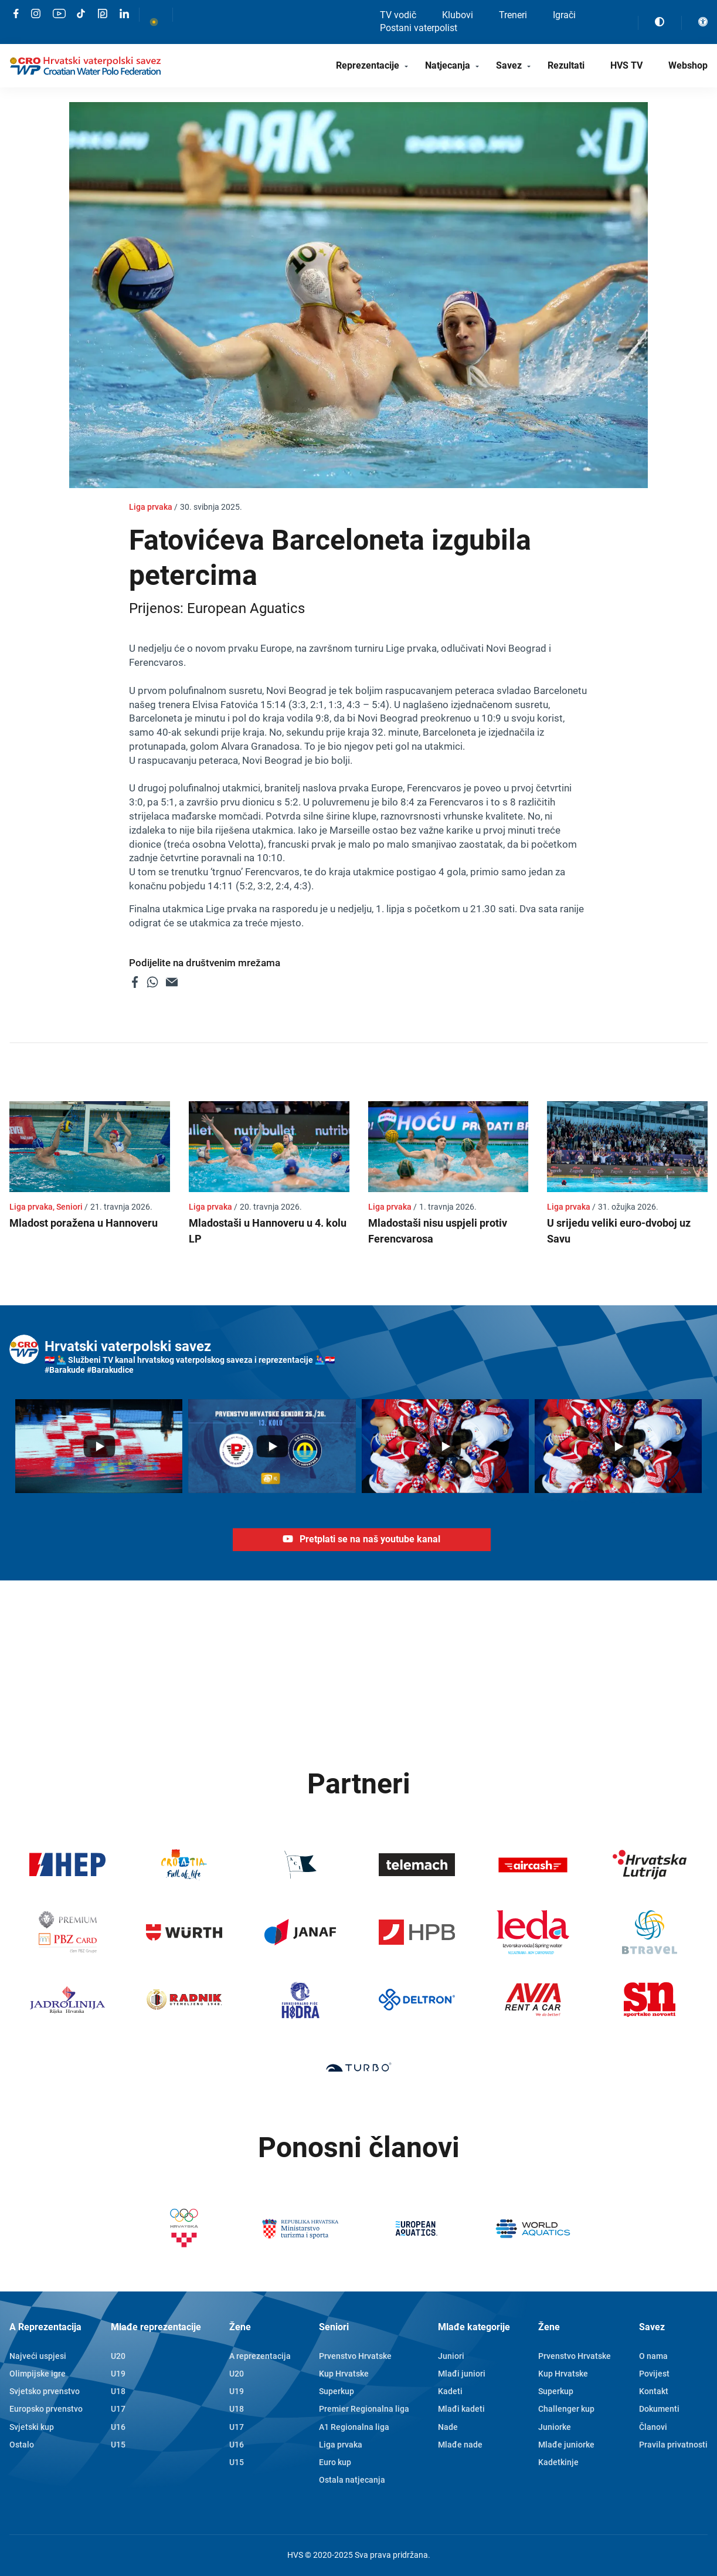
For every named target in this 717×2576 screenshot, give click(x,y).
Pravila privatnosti (673, 2444)
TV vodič (398, 15)
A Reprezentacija (45, 2327)
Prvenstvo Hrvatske (355, 2356)
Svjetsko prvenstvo (44, 2391)
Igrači (564, 15)
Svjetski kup (31, 2427)
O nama (653, 2356)
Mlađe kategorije (474, 2327)
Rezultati (566, 65)
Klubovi (457, 15)
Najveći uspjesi (37, 2356)
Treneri (513, 15)
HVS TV (626, 65)
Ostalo (21, 2444)
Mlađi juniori (461, 2373)
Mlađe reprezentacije (156, 2327)
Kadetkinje (558, 2462)
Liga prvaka (340, 2444)
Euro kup (335, 2462)
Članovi (653, 2427)
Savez (509, 65)
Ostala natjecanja (352, 2479)
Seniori (334, 2327)
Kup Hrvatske (344, 2373)
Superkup (336, 2391)
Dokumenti (659, 2408)
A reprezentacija (260, 2356)
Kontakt (653, 2391)
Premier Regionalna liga (364, 2408)
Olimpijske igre (37, 2373)
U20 (118, 2356)
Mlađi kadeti (461, 2408)
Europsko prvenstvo (46, 2408)
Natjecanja (447, 65)
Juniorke (554, 2427)
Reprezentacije (367, 65)
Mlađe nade (460, 2444)
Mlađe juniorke (566, 2444)
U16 (118, 2427)
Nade (448, 2427)
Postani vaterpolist (418, 27)
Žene (240, 2327)
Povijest (654, 2373)
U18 (118, 2391)
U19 (118, 2373)
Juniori (451, 2356)
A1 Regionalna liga (354, 2427)
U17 (118, 2408)
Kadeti (450, 2391)
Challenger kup (566, 2408)
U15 (118, 2444)
